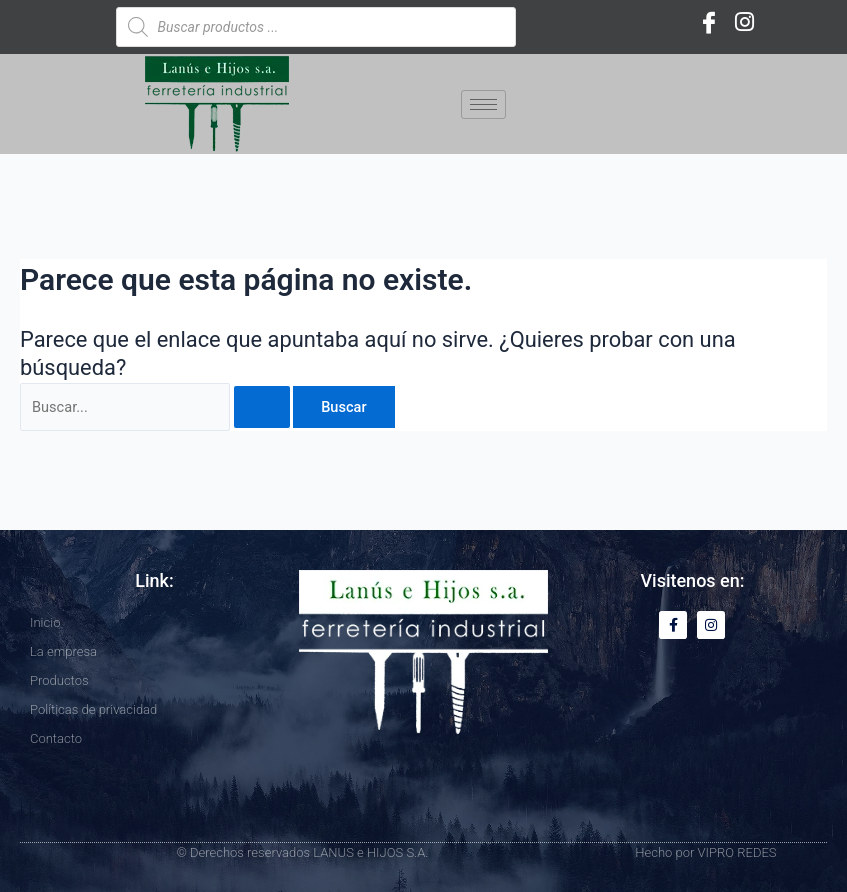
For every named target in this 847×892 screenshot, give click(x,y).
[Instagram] (745, 22)
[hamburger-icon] (483, 104)
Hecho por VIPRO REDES (705, 852)
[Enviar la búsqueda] (262, 407)
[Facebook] (709, 22)
